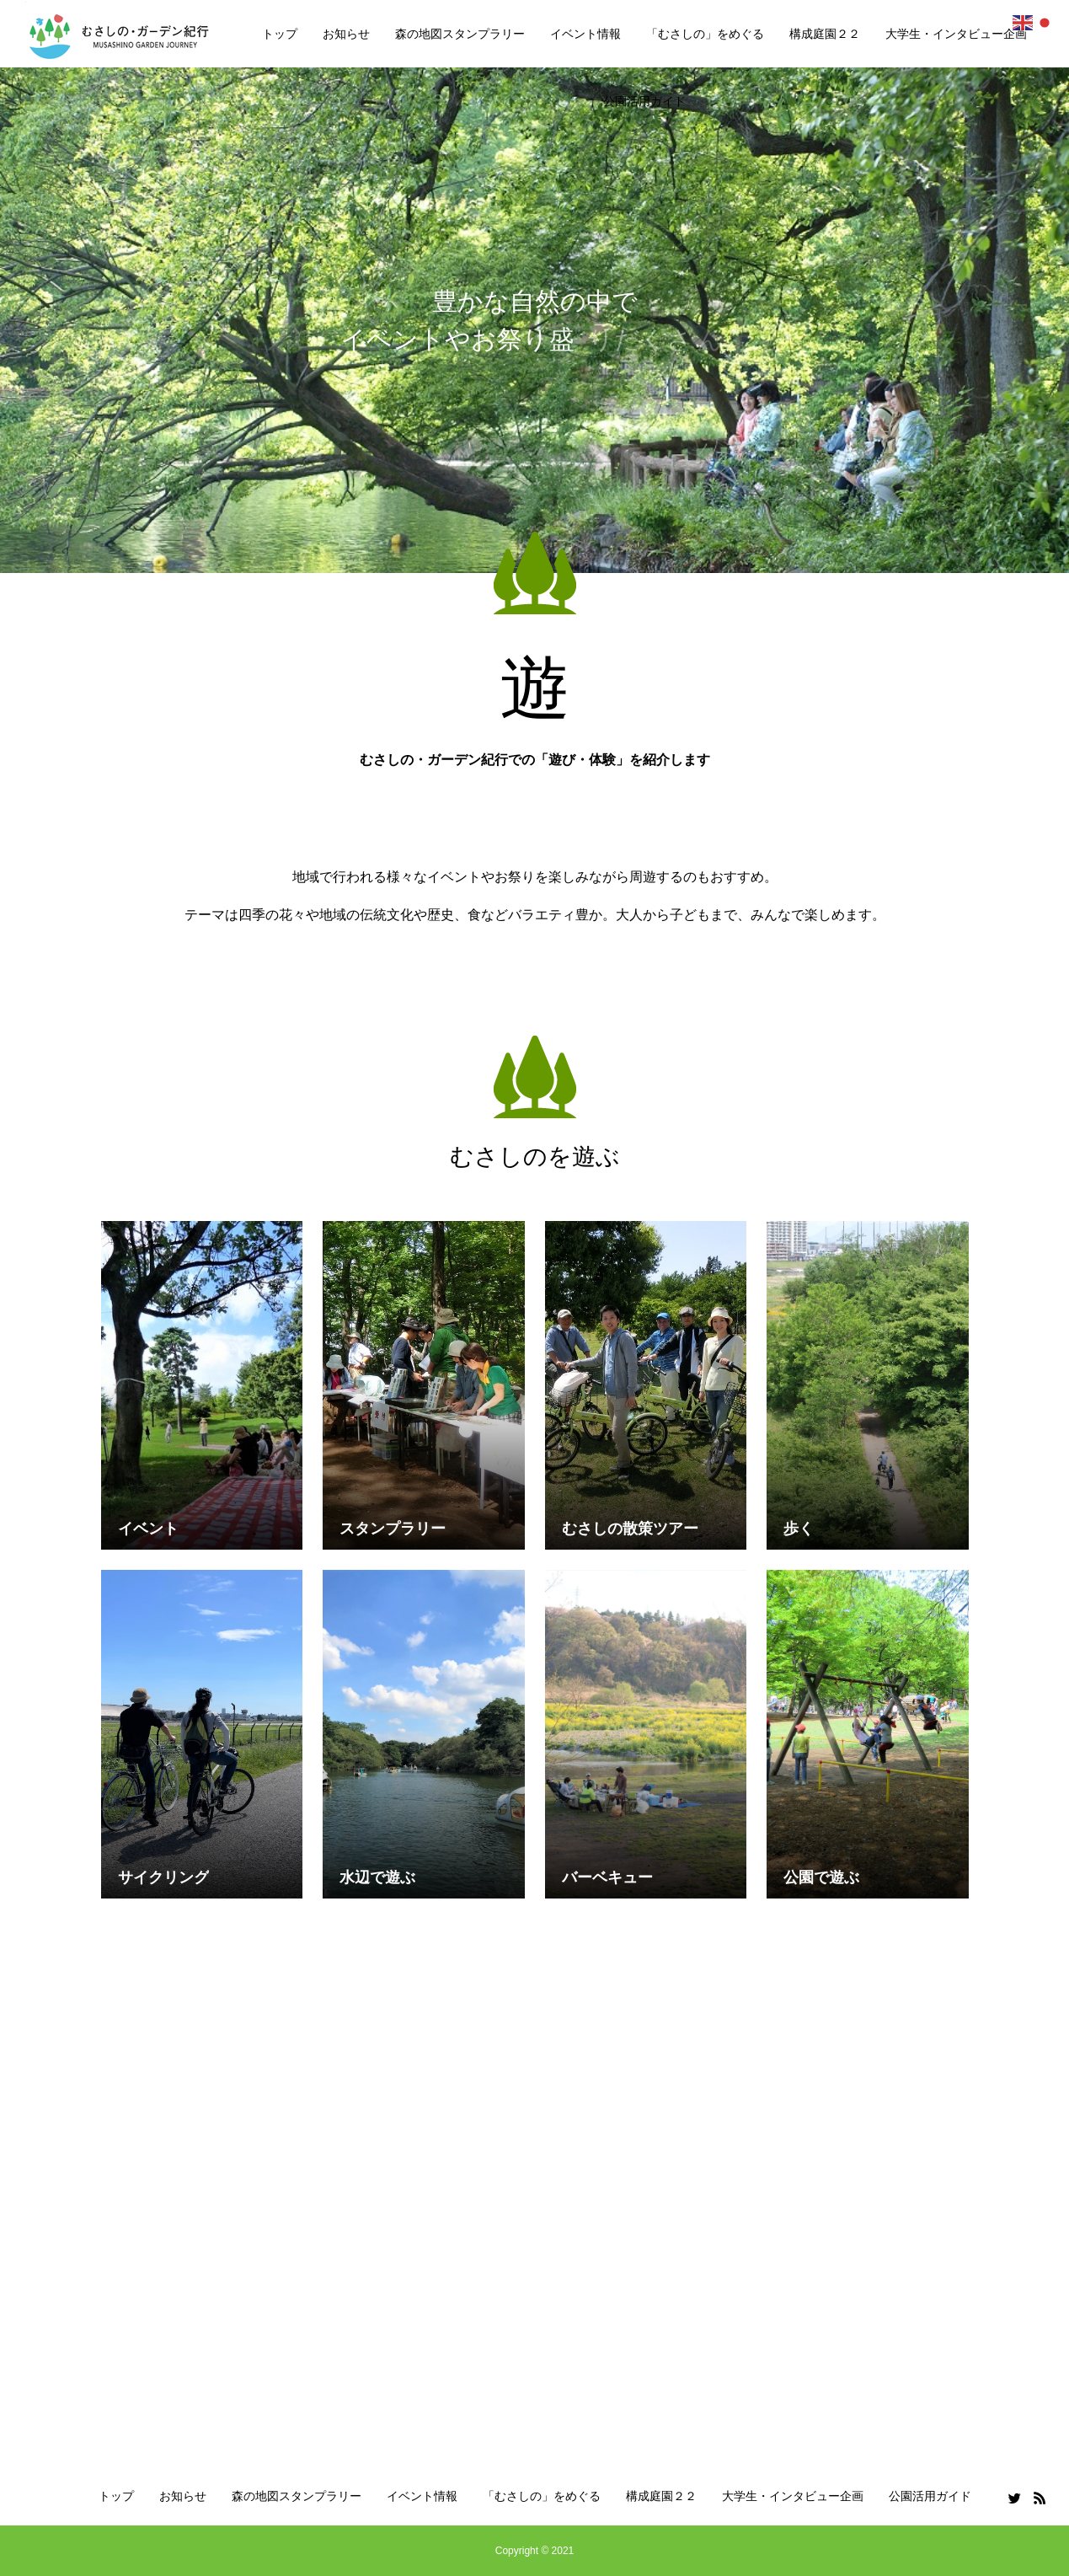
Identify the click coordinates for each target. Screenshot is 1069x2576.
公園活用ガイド (644, 101)
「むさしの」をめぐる (705, 33)
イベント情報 (585, 33)
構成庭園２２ (824, 33)
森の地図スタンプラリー (460, 33)
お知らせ (346, 33)
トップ (279, 33)
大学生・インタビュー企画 (956, 33)
